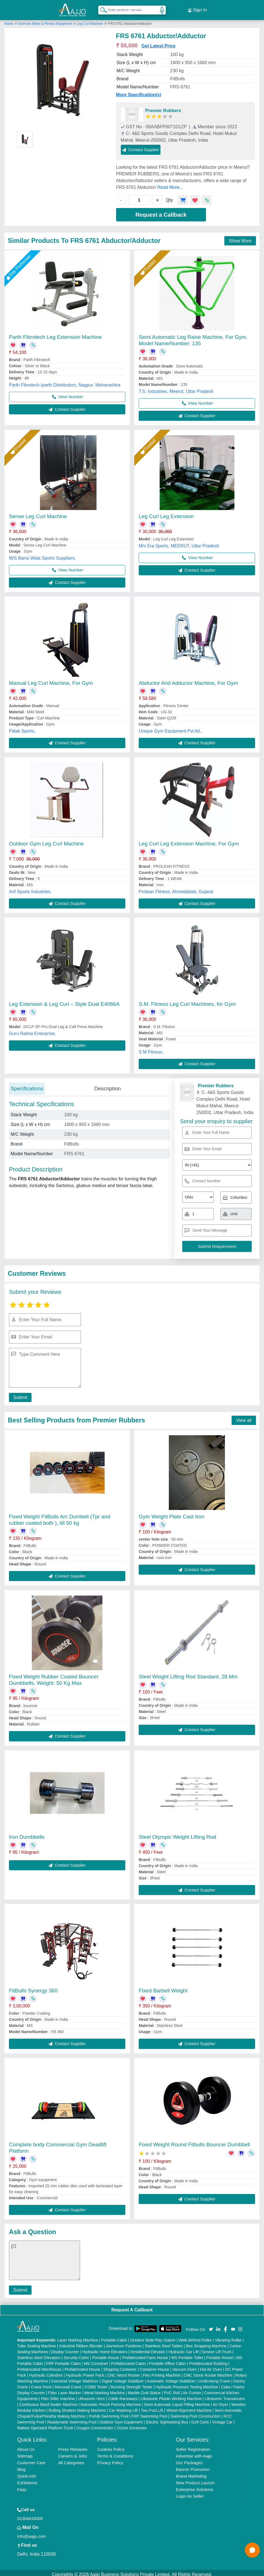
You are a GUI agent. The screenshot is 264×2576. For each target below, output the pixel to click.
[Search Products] (101, 8)
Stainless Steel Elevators (38, 2354)
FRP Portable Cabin (63, 2360)
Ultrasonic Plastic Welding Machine (171, 2395)
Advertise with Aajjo (194, 2452)
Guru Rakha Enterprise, (32, 1030)
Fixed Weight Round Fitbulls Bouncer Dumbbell (194, 2141)
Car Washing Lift (123, 2407)
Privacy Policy (110, 2459)
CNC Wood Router (123, 2372)
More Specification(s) (138, 91)
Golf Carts (200, 2418)
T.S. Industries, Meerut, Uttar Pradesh (176, 388)
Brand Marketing (191, 2472)
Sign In (197, 8)
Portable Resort (219, 2354)
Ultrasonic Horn (91, 2395)
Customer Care (31, 2459)
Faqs (21, 2486)
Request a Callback (160, 211)
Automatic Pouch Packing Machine (110, 2401)
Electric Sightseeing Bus (167, 2418)
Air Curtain (192, 2389)
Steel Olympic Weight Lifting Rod (177, 1833)
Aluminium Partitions (124, 2342)
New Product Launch (195, 2479)
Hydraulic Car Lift (183, 2348)
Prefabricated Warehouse (39, 2366)
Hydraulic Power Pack (85, 2372)
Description (107, 1085)
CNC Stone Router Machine (208, 2372)
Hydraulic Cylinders (46, 2372)
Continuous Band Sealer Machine (48, 2401)
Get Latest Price (158, 42)
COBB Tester (96, 2383)
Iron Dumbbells (27, 1833)
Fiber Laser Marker (64, 2389)
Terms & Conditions (115, 2452)
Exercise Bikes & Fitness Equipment (45, 20)
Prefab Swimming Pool (108, 2413)
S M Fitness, (151, 1048)
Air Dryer (220, 2401)
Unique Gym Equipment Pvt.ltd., (170, 727)
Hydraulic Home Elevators (104, 2348)
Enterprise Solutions (194, 2486)
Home (8, 20)
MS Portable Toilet (187, 2354)
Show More (240, 237)
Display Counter (65, 2348)
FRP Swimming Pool (149, 2413)
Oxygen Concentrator (95, 2424)
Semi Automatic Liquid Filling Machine (177, 2401)
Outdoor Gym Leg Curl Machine (46, 840)
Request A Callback (132, 2306)
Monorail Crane (68, 2383)
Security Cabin (76, 2354)
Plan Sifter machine (58, 2395)
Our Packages (189, 2459)
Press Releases (72, 2446)
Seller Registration (193, 2446)
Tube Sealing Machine (36, 2342)
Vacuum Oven (184, 2366)
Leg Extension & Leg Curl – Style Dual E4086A (64, 1001)
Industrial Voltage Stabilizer (75, 2378)
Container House (154, 2366)
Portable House (105, 2354)
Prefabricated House (82, 2366)
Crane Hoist (41, 2383)
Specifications (27, 1085)
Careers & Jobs (72, 2452)
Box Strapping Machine (206, 2342)
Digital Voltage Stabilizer (123, 2378)
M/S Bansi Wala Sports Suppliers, (42, 554)
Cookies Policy (110, 2446)
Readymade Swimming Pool (71, 2418)
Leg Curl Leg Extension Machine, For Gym (189, 840)
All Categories (71, 2459)
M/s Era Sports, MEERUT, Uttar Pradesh (179, 542)
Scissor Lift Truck (216, 2348)
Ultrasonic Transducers (225, 2395)
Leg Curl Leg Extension (166, 513)
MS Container (96, 2360)
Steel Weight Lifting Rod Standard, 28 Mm (188, 1673)
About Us (25, 2446)
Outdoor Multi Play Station (153, 2337)
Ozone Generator (132, 2424)
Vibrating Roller (228, 2337)
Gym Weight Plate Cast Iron (171, 1513)
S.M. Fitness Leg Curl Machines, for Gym (187, 1001)
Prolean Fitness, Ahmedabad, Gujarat (176, 888)
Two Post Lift (152, 2407)
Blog (21, 2466)
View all (243, 1417)
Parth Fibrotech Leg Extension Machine (55, 334)
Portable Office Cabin (167, 2360)
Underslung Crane (214, 2378)
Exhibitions (27, 2479)
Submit (19, 1394)
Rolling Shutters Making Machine (77, 2407)
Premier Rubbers (163, 107)
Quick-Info (26, 2472)
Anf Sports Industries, (30, 888)
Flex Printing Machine (162, 2372)
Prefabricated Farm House (145, 2354)
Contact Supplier (140, 146)
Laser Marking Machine (77, 2337)
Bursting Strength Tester (131, 2383)
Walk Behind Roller (195, 2337)
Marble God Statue (144, 2389)
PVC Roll (172, 2389)
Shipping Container (119, 2366)
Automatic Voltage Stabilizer (171, 2378)
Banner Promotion (193, 2466)
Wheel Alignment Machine (189, 2407)
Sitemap (24, 2452)
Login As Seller (190, 2492)
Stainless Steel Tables (164, 2342)
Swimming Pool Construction (195, 2413)
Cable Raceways (123, 2395)
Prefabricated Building (208, 2360)
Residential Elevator (148, 2348)
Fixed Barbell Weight (163, 1987)
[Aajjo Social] (211, 2325)
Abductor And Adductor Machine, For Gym (188, 680)
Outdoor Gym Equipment (121, 2418)
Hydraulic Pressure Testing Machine (187, 2383)
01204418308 (30, 2515)
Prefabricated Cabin (128, 2360)
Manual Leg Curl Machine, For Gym (51, 680)
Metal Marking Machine (104, 2389)
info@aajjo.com (31, 2533)
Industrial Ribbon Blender (81, 2342)
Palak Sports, (22, 727)
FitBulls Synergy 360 (33, 1987)
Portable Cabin (114, 2337)
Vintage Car (222, 2418)
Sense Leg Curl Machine (38, 513)
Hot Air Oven (211, 2366)
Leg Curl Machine (90, 20)
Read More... (170, 184)
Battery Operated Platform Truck (45, 2424)
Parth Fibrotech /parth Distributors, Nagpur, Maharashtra (64, 381)
